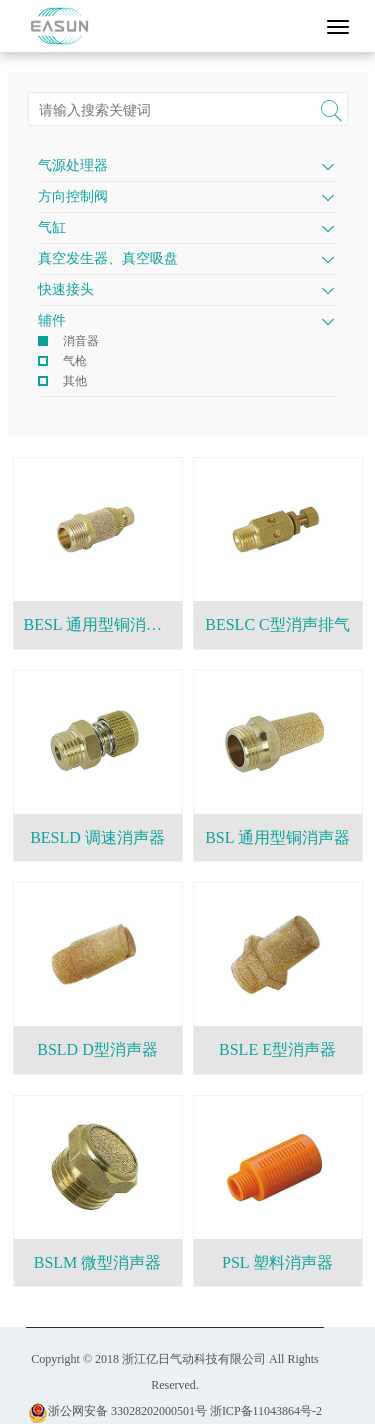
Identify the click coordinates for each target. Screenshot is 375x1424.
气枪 (75, 361)
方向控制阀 (73, 196)
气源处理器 (73, 165)
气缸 (52, 227)
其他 (75, 381)
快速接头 (66, 289)
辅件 (52, 320)
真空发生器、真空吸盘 (108, 258)
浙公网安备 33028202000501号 (117, 1411)
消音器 (81, 341)
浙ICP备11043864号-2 (266, 1411)
